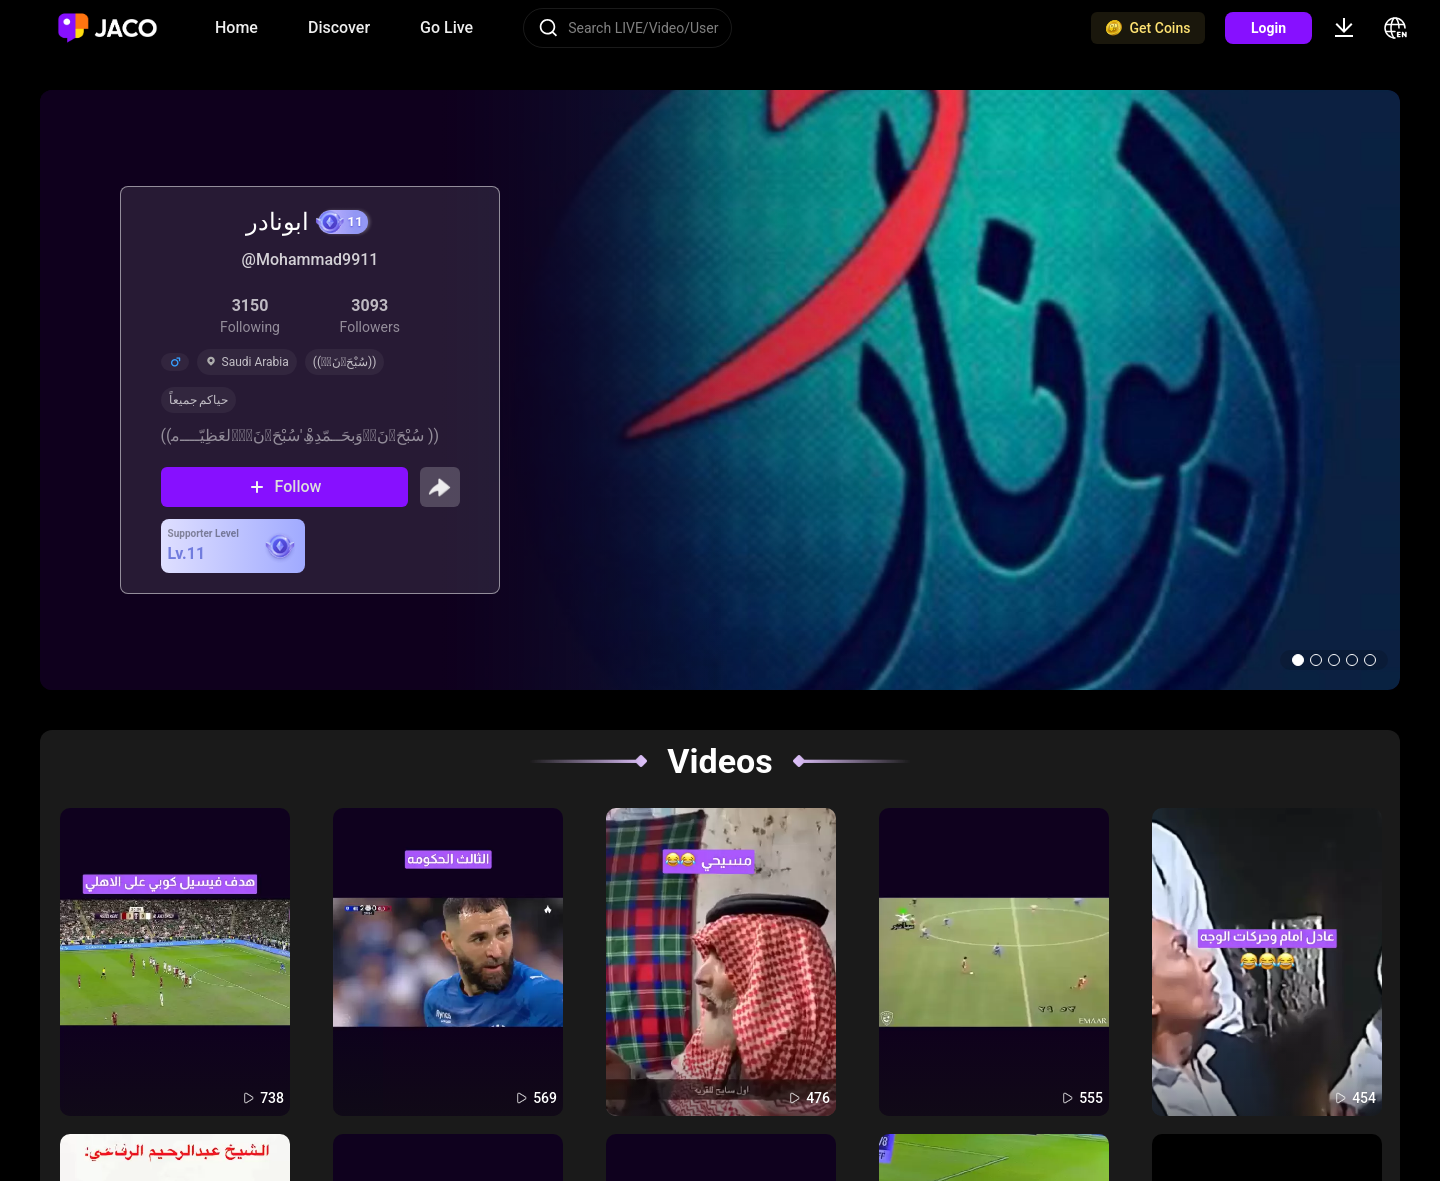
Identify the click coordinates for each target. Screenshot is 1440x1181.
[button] (1298, 660)
